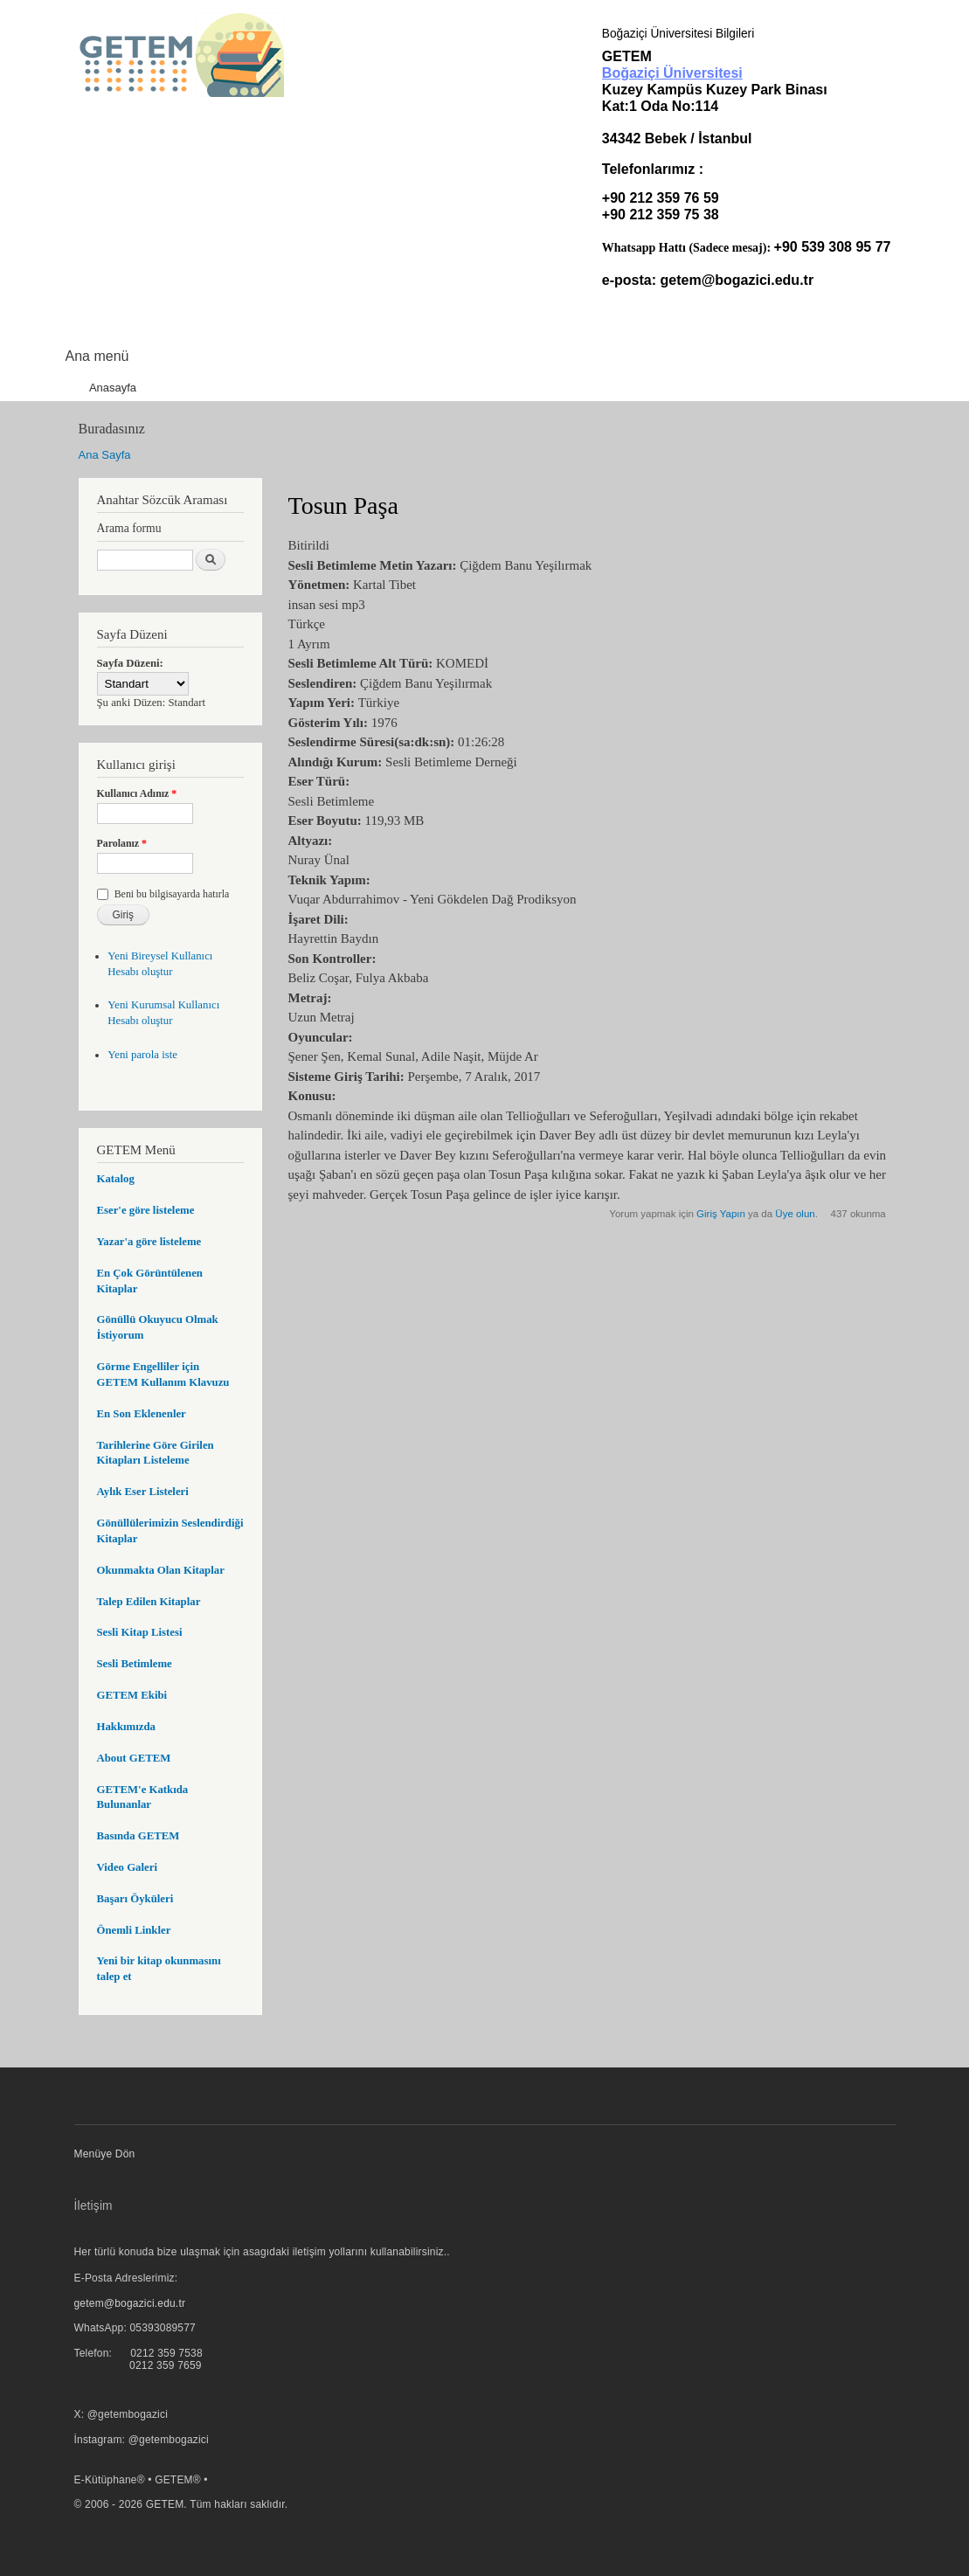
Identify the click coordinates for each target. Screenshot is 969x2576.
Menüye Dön (104, 2154)
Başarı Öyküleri (135, 1899)
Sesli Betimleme (134, 1664)
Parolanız (122, 843)
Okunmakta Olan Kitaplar (161, 1570)
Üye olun (794, 1213)
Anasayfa (112, 387)
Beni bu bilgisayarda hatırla (172, 894)
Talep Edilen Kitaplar (149, 1602)
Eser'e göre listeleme (146, 1210)
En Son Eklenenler (141, 1414)
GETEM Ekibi (132, 1695)
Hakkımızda (126, 1727)
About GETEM (134, 1758)
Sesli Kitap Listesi (140, 1632)
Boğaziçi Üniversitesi (672, 73)
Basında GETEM (138, 1836)
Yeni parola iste (142, 1055)
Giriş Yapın (720, 1213)
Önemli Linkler (134, 1930)
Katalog (116, 1179)
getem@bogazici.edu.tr (737, 280)
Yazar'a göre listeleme (149, 1242)
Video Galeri (127, 1867)
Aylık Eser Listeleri (143, 1491)
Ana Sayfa (105, 454)
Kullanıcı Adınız (137, 793)
